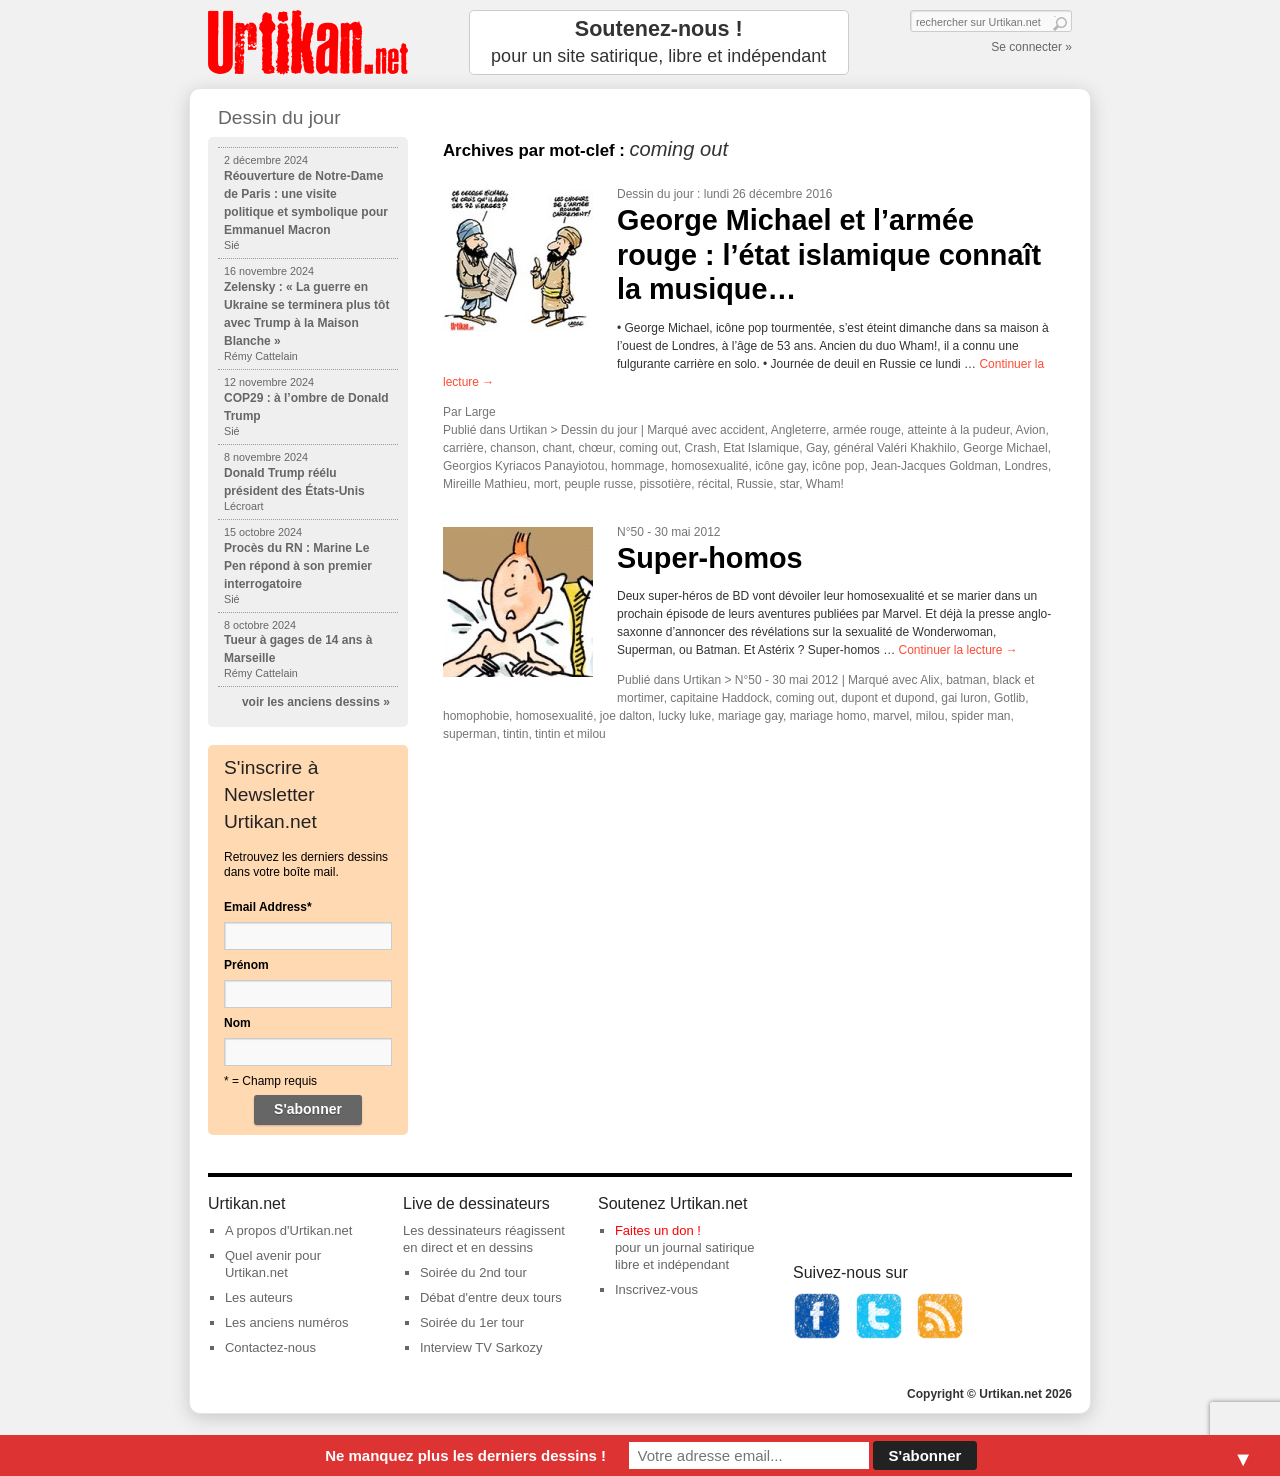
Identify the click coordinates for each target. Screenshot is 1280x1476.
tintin (515, 734)
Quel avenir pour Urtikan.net (273, 1264)
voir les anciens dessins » (316, 702)
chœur (595, 448)
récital (714, 484)
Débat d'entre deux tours (491, 1297)
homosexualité (709, 466)
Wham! (825, 484)
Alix (929, 680)
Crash (701, 448)
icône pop (838, 466)
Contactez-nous (270, 1347)
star (789, 484)
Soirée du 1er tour (472, 1322)
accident (742, 430)
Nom (237, 1023)
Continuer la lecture (957, 650)
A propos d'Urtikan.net (289, 1230)
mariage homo (828, 716)
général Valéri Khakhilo (895, 448)
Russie (754, 484)
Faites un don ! (658, 1230)
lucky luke (685, 716)
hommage (637, 466)
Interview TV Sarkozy (481, 1347)
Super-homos (710, 558)
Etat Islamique (761, 448)
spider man (980, 716)
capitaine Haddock (719, 698)
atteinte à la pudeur (958, 430)
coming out (648, 448)
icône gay (780, 466)
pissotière (665, 484)
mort (546, 484)
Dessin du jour (655, 194)
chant (556, 448)
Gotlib (1009, 698)
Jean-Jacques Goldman (934, 466)
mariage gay (750, 716)
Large (480, 412)
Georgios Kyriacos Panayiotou (523, 466)
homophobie (476, 716)
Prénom (246, 965)
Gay (816, 448)
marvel (891, 716)
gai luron (964, 698)
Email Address (268, 907)
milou (930, 716)
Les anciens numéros (287, 1322)
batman (966, 680)
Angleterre (798, 430)
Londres (1026, 466)
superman (469, 734)
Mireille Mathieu (485, 484)
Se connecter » (1031, 47)
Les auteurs (259, 1297)
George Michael (1005, 448)
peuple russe (598, 484)
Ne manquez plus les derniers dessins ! (465, 1455)
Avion (1031, 430)
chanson (512, 448)
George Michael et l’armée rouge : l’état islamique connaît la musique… (829, 254)
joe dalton (626, 716)
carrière (463, 448)
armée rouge (867, 430)
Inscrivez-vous (656, 1289)
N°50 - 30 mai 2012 (669, 532)
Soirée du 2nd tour (473, 1272)
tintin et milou (570, 734)
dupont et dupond (887, 698)
